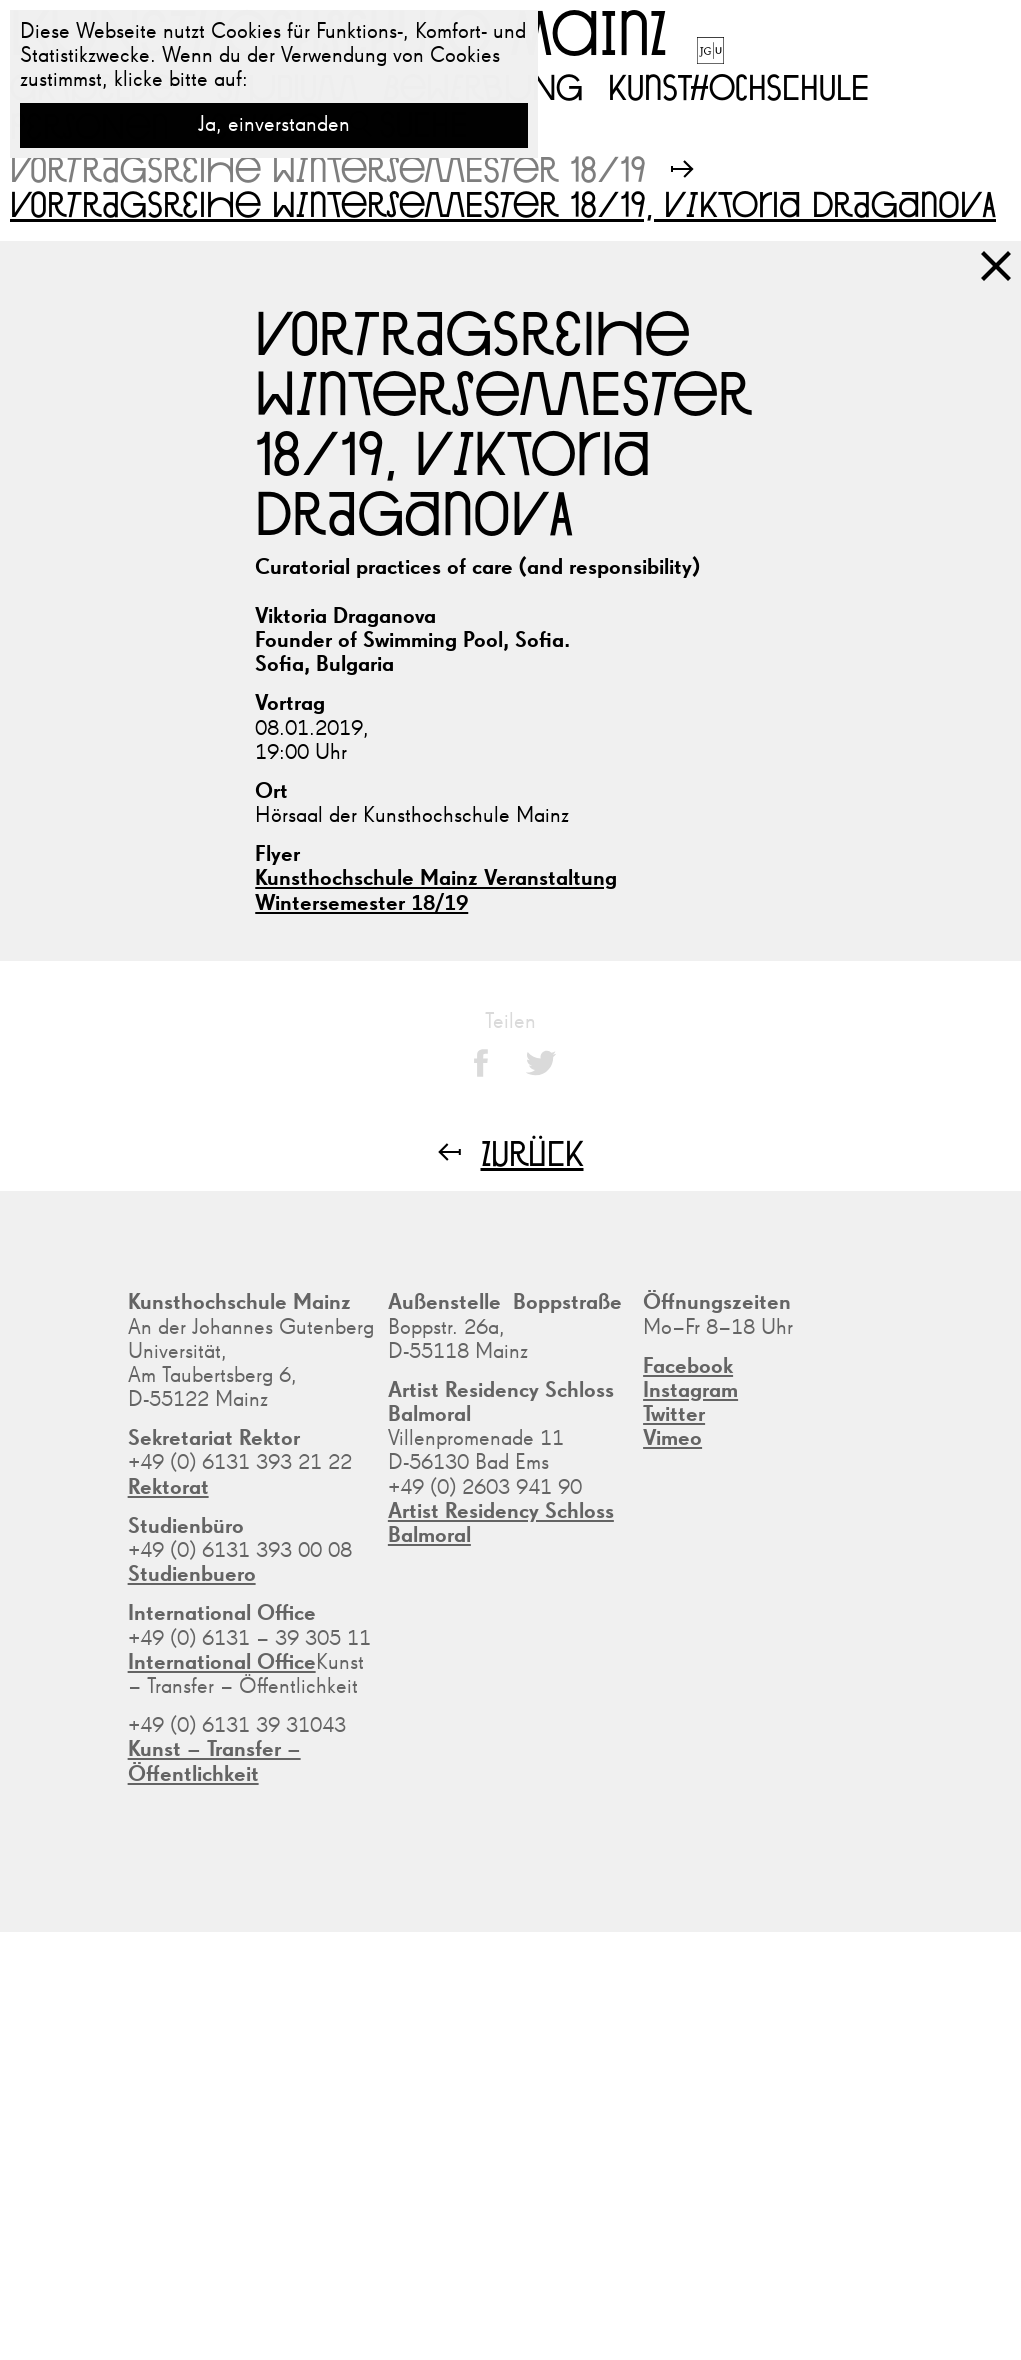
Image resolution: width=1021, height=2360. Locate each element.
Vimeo (672, 1439)
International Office (222, 1663)
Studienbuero (192, 1575)
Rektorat (168, 1488)
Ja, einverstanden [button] (274, 125)
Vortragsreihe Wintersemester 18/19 (328, 168)
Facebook (688, 1367)
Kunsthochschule (738, 86)
